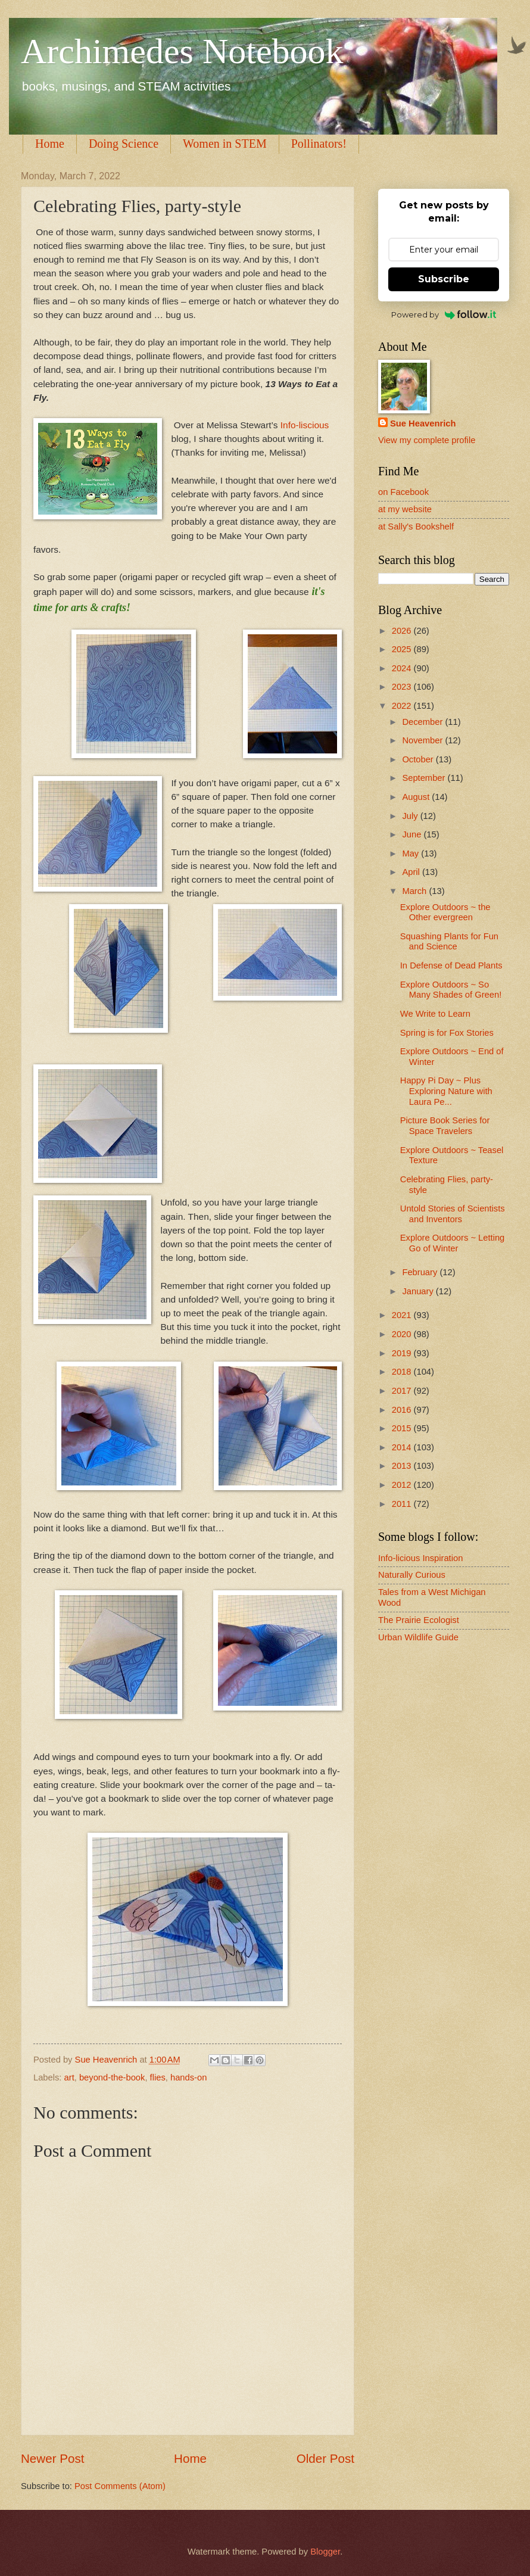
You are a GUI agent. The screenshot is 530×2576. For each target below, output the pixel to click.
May (411, 853)
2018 (403, 1371)
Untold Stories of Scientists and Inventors (452, 1214)
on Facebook (403, 492)
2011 (403, 1504)
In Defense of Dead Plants (451, 965)
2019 (403, 1353)
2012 (403, 1485)
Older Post (325, 2458)
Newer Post (52, 2458)
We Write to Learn (435, 1013)
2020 (403, 1334)
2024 (403, 668)
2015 (403, 1428)
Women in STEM (225, 143)
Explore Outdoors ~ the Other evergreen (445, 912)
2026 (403, 631)
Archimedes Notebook (182, 51)
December (423, 722)
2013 (403, 1466)
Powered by (444, 314)
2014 (403, 1447)
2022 (403, 706)
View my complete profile (426, 440)
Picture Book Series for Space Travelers (445, 1126)
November (423, 740)
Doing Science (123, 143)
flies (158, 2077)
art (69, 2077)
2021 (403, 1315)
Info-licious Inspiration (420, 1558)
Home (49, 143)
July (411, 816)
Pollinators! (319, 143)
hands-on (188, 2077)
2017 (403, 1391)
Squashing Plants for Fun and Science (449, 942)
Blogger (325, 2551)
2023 (403, 686)
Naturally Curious (411, 1575)
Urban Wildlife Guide (418, 1637)
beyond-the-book (112, 2077)
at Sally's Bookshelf (416, 526)
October (418, 759)
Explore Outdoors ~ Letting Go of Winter (452, 1243)
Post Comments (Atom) (120, 2486)
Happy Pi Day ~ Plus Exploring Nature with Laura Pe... (446, 1091)
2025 (403, 649)
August (417, 797)
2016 (403, 1410)
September (424, 778)
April (412, 872)
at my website (405, 509)
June (412, 834)
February (420, 1272)
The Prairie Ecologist (418, 1620)
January (418, 1291)
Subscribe (443, 279)
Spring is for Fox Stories (447, 1033)
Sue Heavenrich (423, 423)
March (415, 891)
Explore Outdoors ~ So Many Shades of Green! (450, 990)
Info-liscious (303, 425)
